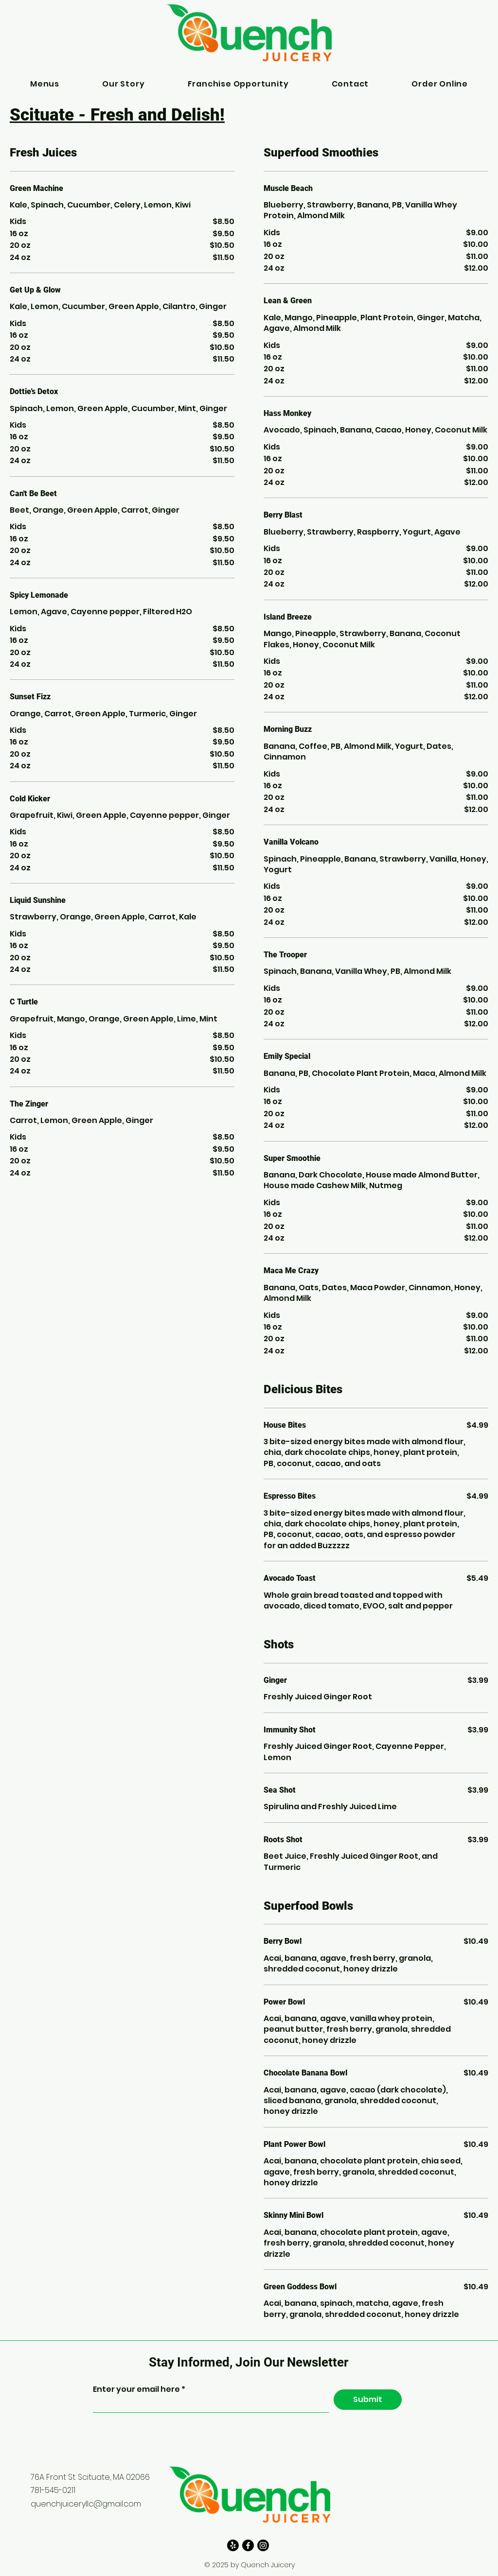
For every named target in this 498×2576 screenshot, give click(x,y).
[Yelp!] (233, 2545)
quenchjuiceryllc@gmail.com (86, 2503)
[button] (45, 84)
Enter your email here (137, 2389)
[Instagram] (263, 2545)
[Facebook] (248, 2545)
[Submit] (368, 2399)
